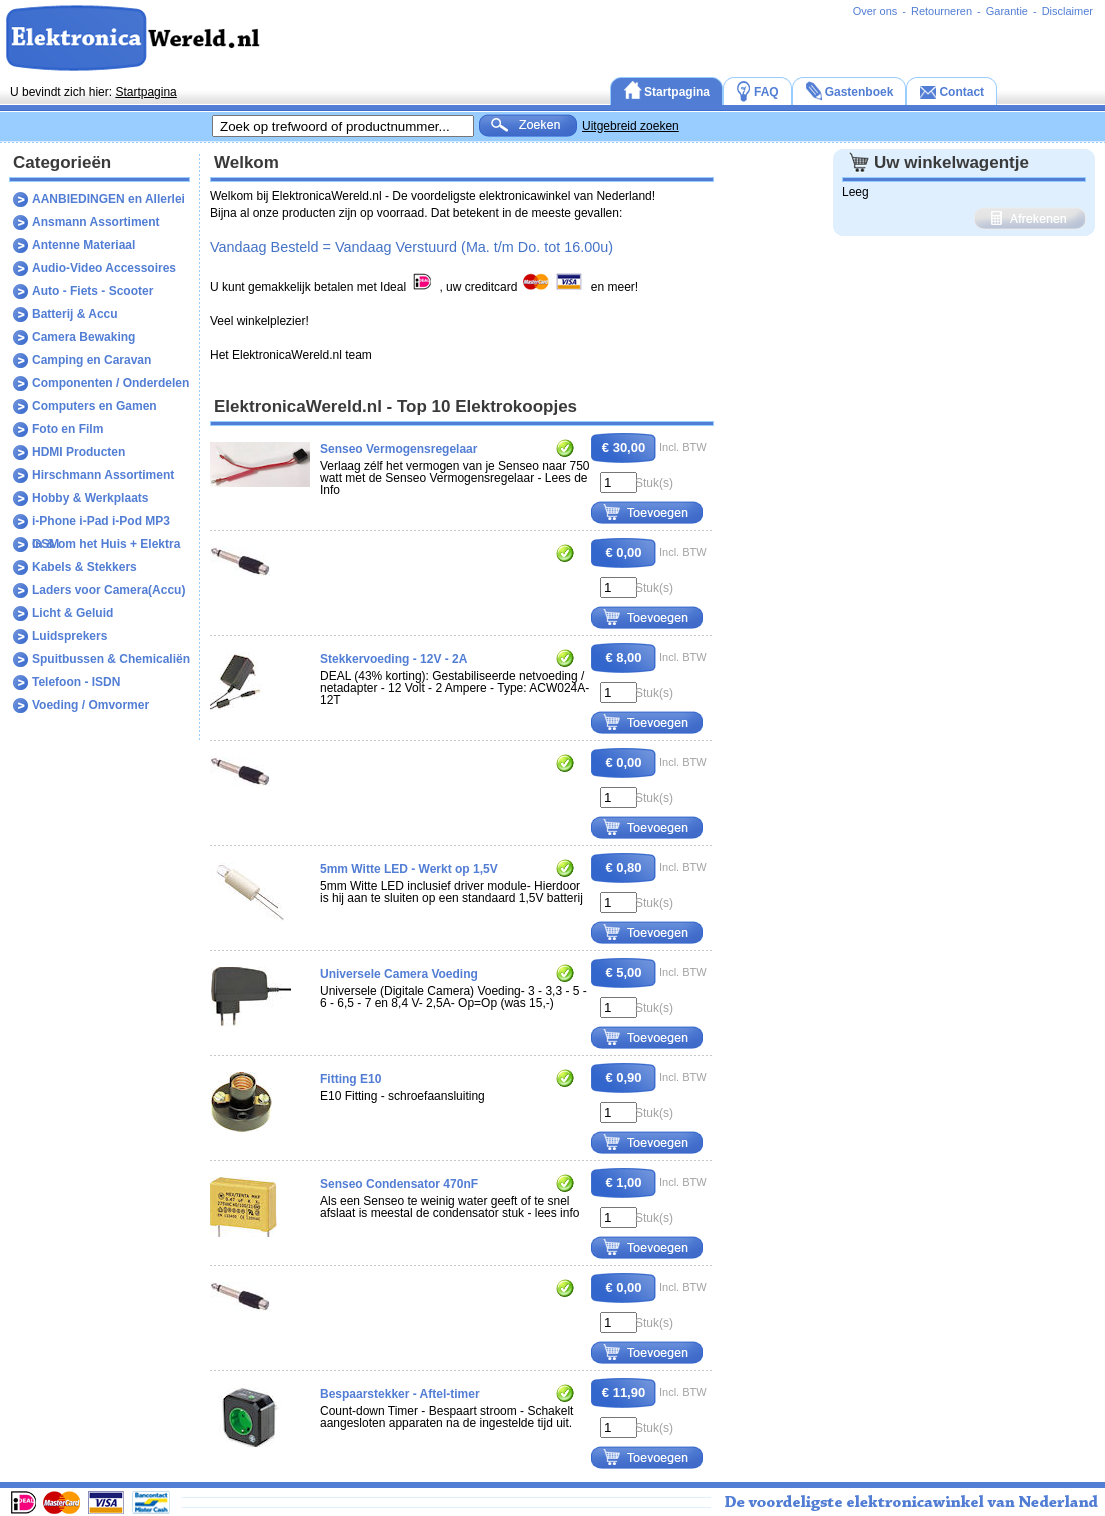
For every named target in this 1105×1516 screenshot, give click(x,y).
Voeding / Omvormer (90, 705)
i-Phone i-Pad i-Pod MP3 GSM (101, 523)
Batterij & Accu (75, 314)
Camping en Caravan (91, 360)
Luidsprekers (69, 636)
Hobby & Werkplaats (90, 498)
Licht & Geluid (72, 613)
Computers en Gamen (94, 406)
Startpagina (145, 92)
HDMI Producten (78, 452)
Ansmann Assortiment (96, 222)
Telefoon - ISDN (76, 682)
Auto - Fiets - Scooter (92, 291)
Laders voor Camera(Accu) (108, 590)
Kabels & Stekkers (84, 567)
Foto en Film (67, 429)
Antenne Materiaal (83, 245)
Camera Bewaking (83, 337)
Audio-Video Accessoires (104, 268)
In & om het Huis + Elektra (106, 544)
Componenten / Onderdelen (110, 383)
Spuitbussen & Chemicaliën (111, 659)
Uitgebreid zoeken (630, 126)
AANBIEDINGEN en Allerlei (108, 199)
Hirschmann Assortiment (103, 475)
